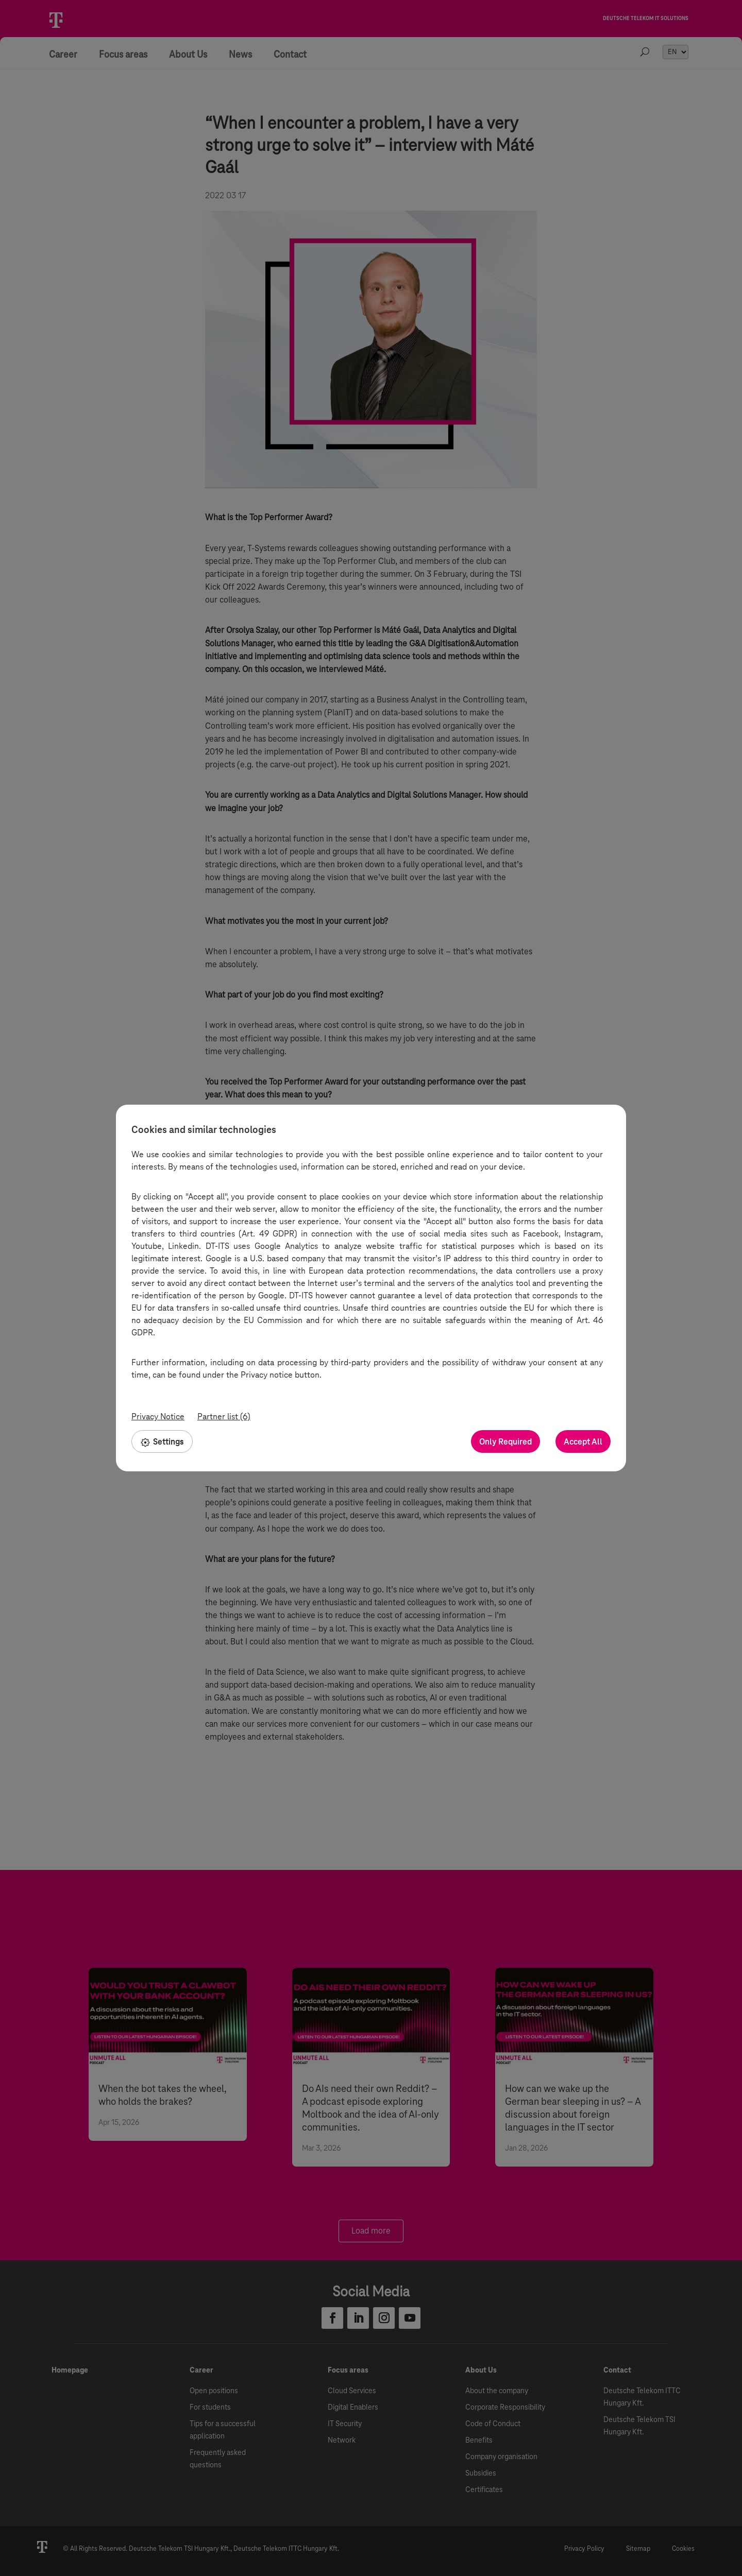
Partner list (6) (223, 1416)
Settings (162, 1441)
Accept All (583, 1441)
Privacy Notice (157, 1416)
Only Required (505, 1441)
